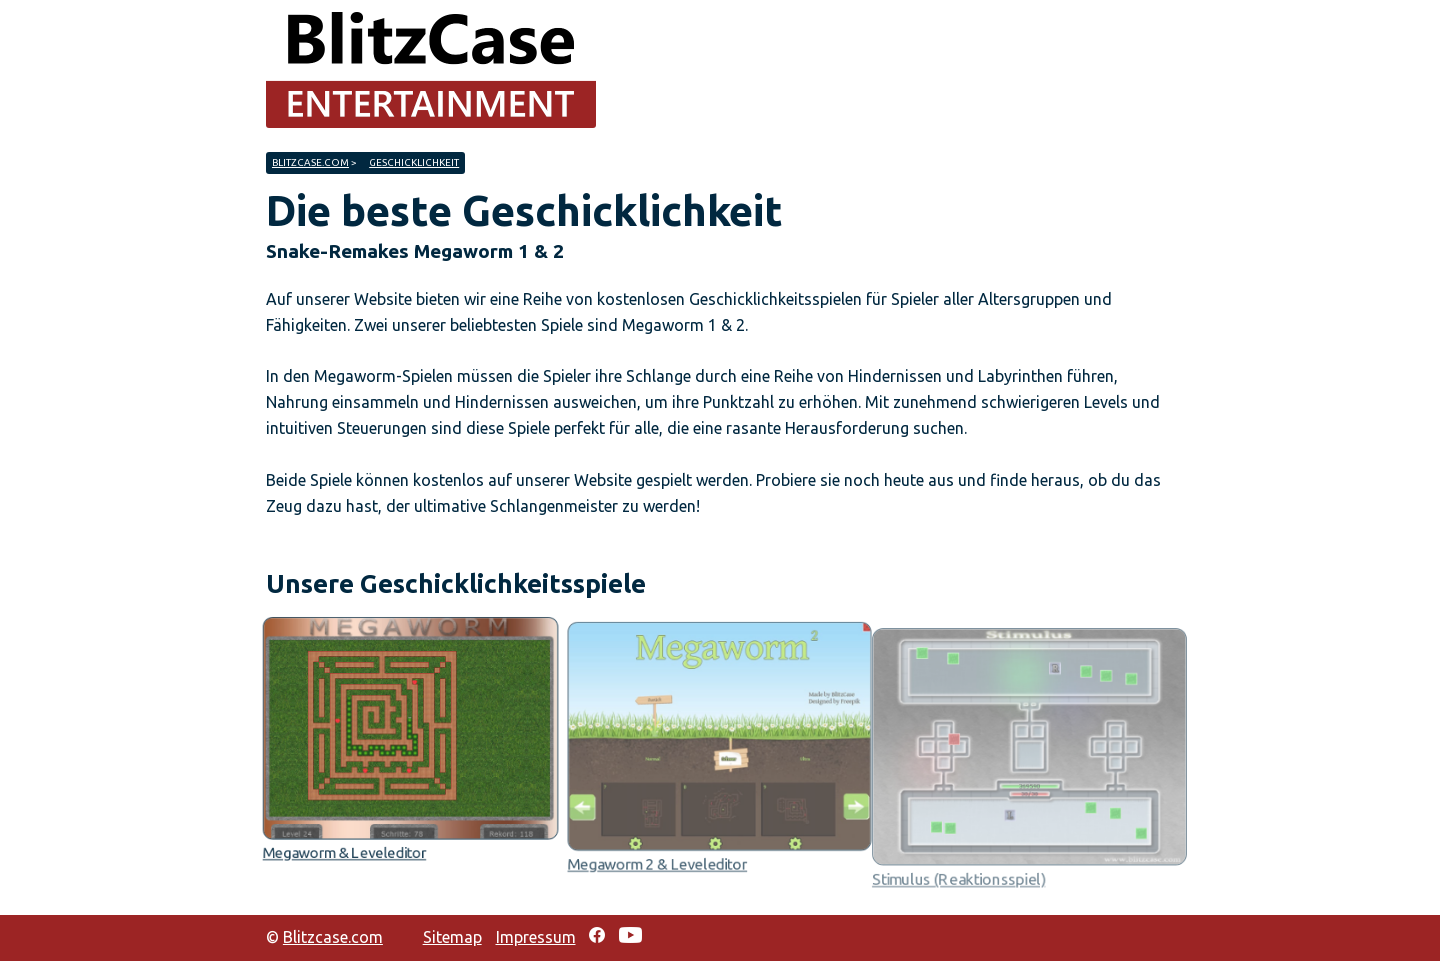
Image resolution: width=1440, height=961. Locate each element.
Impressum (536, 937)
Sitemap (452, 937)
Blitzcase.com (310, 163)
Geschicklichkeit (414, 163)
